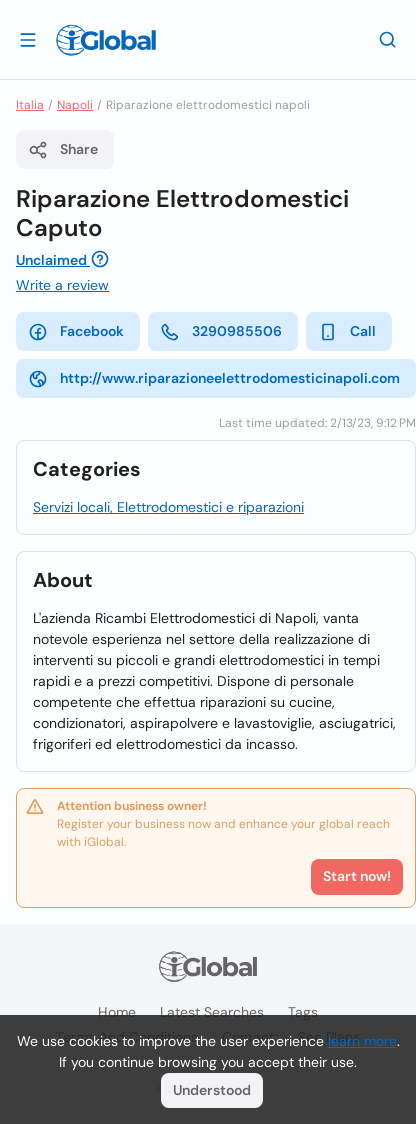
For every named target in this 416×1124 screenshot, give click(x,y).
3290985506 (221, 332)
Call (347, 332)
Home (117, 1012)
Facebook (76, 332)
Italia (30, 105)
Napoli (75, 105)
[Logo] (106, 40)
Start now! (357, 876)
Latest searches (212, 1012)
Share (63, 150)
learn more (362, 1041)
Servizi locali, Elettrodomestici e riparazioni (168, 507)
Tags (303, 1012)
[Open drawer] (28, 39)
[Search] (388, 39)
